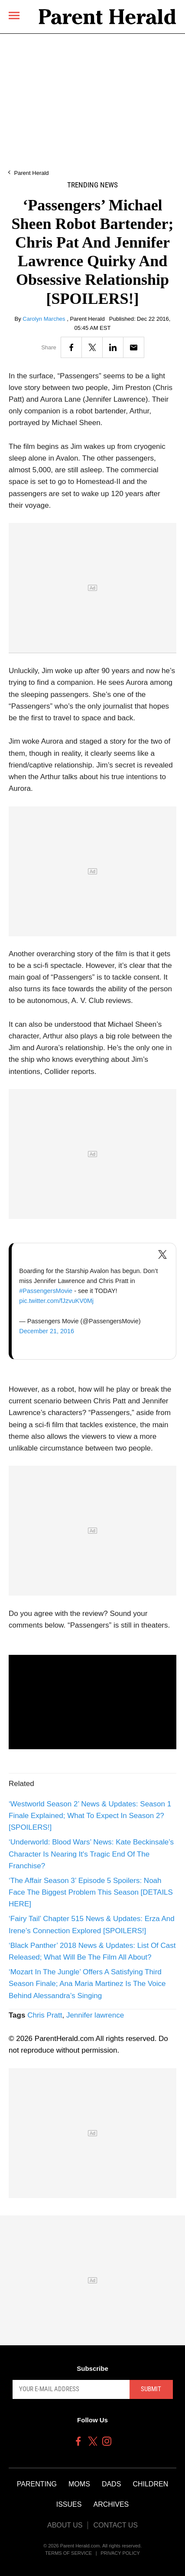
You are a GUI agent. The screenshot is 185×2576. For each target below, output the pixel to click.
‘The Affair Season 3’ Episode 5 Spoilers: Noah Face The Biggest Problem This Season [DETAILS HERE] (91, 1892)
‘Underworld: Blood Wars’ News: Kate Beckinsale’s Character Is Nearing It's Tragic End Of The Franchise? (91, 1854)
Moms (79, 2484)
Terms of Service (68, 2553)
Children (150, 2484)
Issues (69, 2504)
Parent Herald (31, 173)
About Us (65, 2525)
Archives (111, 2504)
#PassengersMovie (45, 1290)
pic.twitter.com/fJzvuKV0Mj (56, 1300)
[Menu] (14, 15)
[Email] (133, 347)
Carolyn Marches (45, 319)
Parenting (37, 2484)
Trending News (92, 185)
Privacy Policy (120, 2553)
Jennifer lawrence (95, 2015)
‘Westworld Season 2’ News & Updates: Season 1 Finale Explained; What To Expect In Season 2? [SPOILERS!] (90, 1815)
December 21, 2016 (46, 1331)
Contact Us (115, 2525)
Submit (151, 2389)
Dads (111, 2484)
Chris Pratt (44, 2015)
